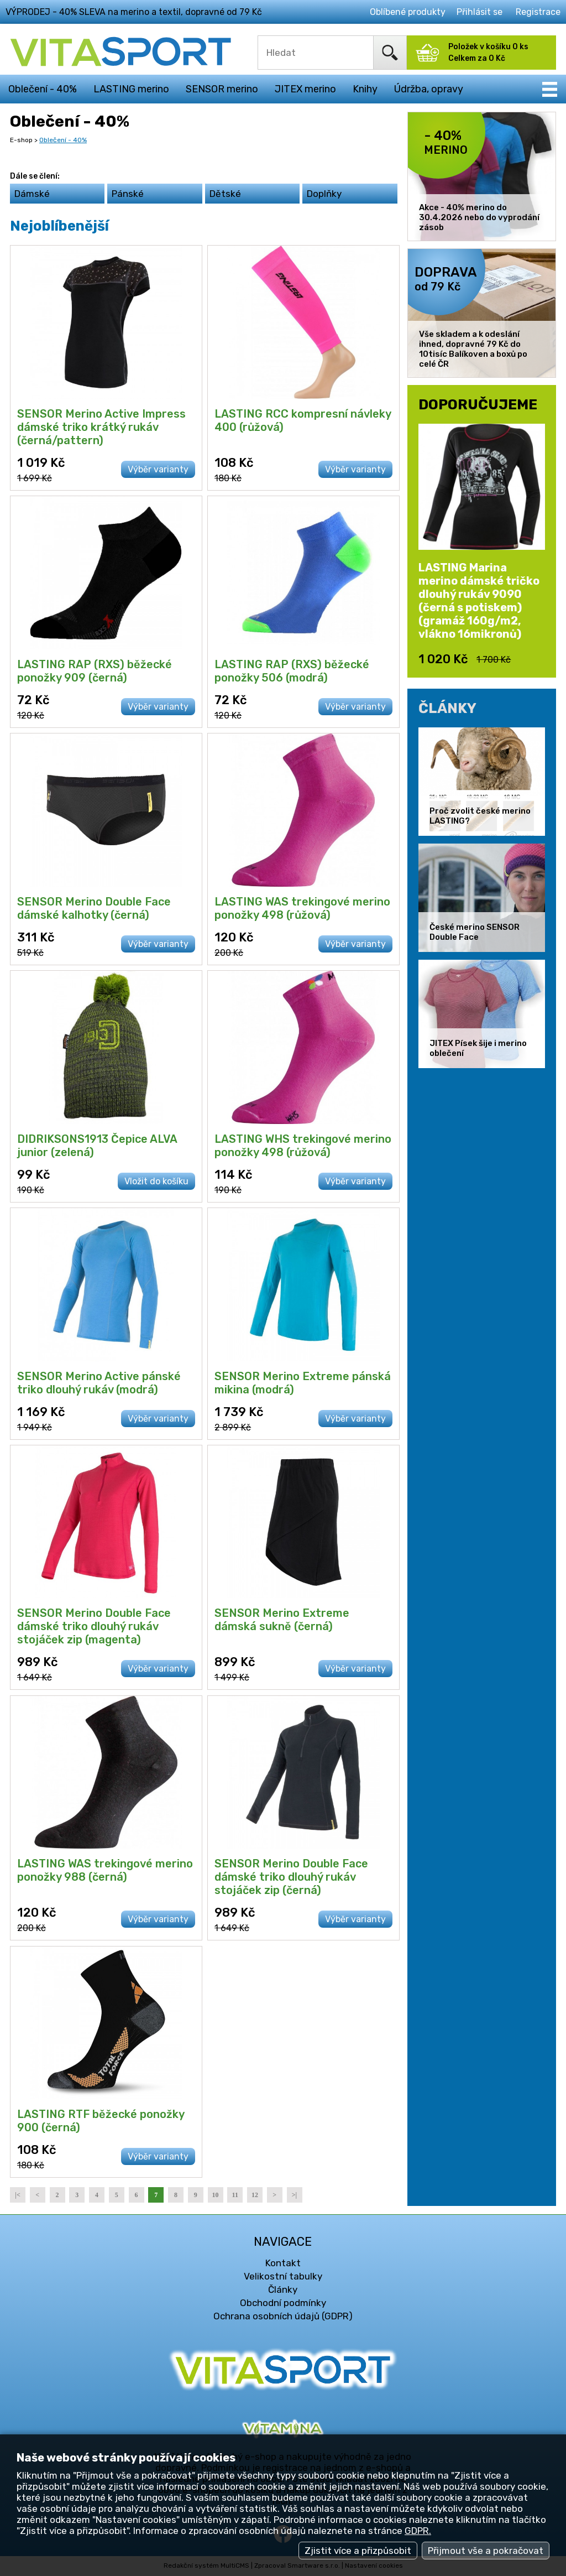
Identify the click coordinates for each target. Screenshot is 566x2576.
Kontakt (283, 2262)
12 (254, 2195)
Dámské (32, 193)
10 (215, 2195)
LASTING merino (131, 89)
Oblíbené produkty (408, 12)
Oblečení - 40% (42, 89)
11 (235, 2195)
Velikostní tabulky (283, 2276)
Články (282, 2289)
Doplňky (324, 193)
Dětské (225, 193)
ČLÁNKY (447, 708)
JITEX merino (305, 89)
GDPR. (418, 2530)
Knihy (365, 89)
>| (294, 2195)
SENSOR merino (222, 89)
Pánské (128, 193)
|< (17, 2195)
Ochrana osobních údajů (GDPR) (283, 2316)
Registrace (538, 12)
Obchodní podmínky (283, 2302)
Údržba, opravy (428, 89)
